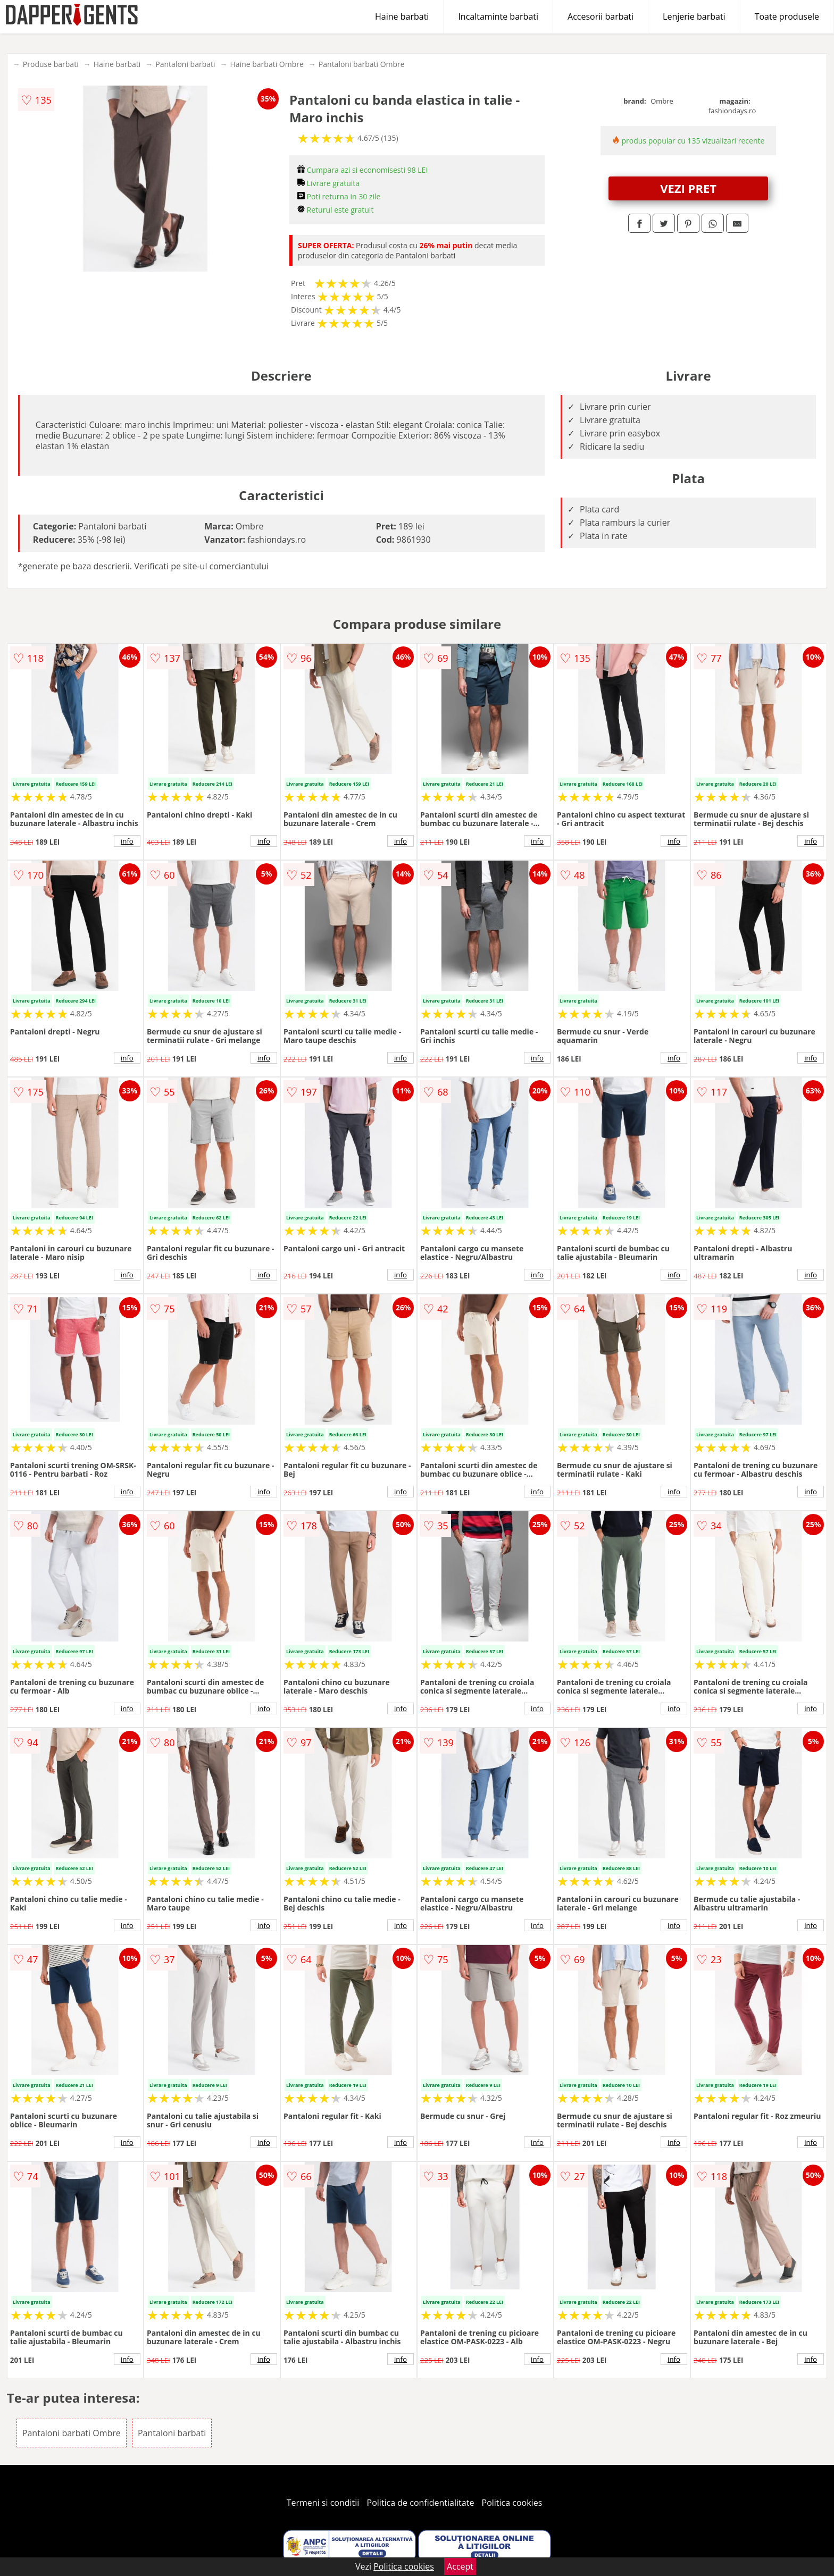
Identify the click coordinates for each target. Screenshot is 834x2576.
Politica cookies (512, 2502)
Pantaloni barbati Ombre (362, 64)
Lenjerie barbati (694, 16)
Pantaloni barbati (185, 64)
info (127, 841)
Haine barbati (402, 16)
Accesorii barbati (600, 16)
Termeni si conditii (323, 2502)
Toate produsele (787, 16)
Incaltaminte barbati (498, 16)
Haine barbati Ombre (267, 64)
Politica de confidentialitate (420, 2502)
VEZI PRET (688, 188)
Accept (460, 2566)
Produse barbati (51, 64)
